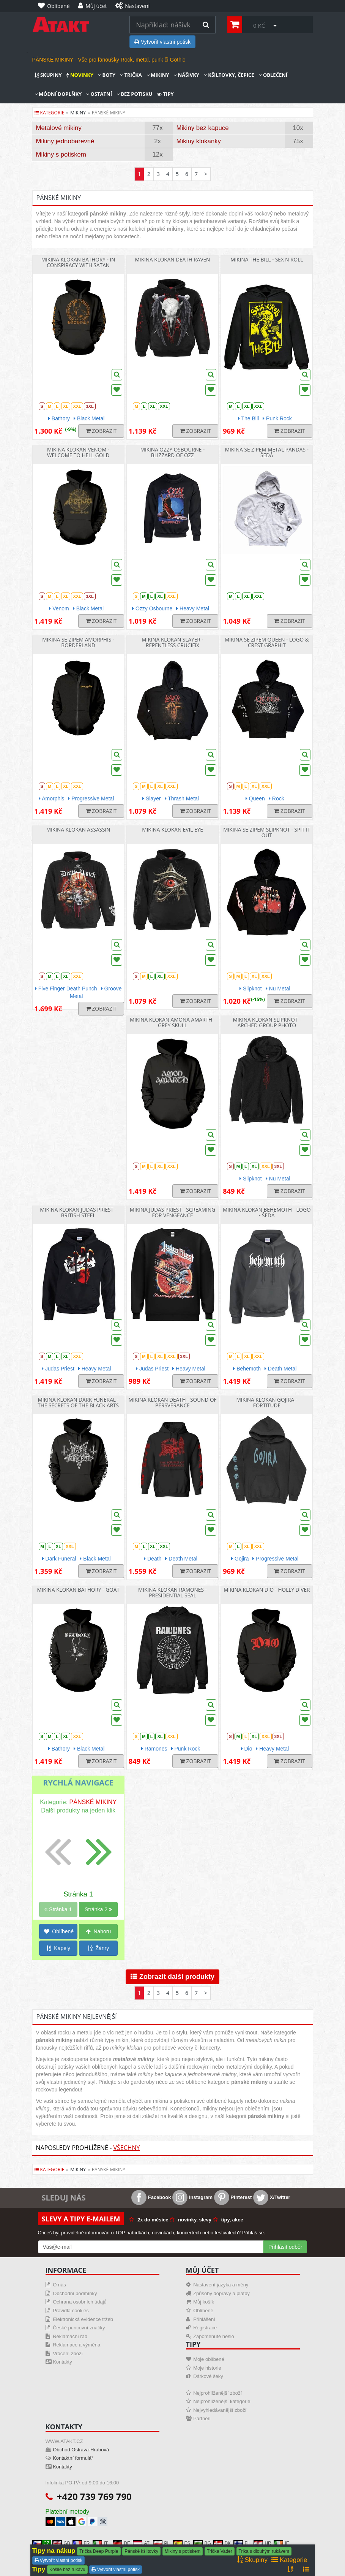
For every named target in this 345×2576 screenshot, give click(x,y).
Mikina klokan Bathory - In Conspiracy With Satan (78, 262)
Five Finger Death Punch (66, 988)
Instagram (192, 2197)
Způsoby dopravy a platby (221, 2293)
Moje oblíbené (208, 2359)
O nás (59, 2285)
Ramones (154, 1749)
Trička (131, 74)
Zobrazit (101, 430)
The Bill (248, 418)
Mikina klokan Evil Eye (172, 829)
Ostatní (99, 93)
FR (81, 2543)
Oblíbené (59, 1931)
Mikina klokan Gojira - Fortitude (267, 1402)
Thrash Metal (182, 798)
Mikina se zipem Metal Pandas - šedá (267, 452)
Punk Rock (277, 418)
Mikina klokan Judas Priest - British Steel (78, 1212)
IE (281, 2543)
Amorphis (51, 798)
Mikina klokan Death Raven (172, 259)
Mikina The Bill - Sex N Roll (266, 259)
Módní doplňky (58, 93)
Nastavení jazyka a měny (220, 2285)
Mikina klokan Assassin (78, 829)
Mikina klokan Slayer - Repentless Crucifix (172, 642)
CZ (41, 2543)
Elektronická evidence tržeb (83, 2319)
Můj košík (203, 2302)
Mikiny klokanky (198, 141)
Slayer (151, 798)
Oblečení (273, 74)
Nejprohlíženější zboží (217, 2393)
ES (182, 2543)
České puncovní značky (79, 2327)
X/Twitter (271, 2197)
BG (202, 2543)
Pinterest (233, 2197)
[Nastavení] (134, 6)
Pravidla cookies (71, 2310)
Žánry (98, 1948)
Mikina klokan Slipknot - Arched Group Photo (267, 1022)
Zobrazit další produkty (172, 1976)
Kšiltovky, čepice (229, 74)
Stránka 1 (58, 1909)
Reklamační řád (70, 2336)
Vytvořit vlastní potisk (162, 42)
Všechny (126, 2147)
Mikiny (158, 74)
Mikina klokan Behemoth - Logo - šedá (267, 1212)
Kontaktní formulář (73, 2458)
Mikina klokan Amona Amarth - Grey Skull (172, 1022)
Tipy (165, 93)
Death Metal (280, 1369)
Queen (255, 798)
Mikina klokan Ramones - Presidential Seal (172, 1592)
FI (241, 2543)
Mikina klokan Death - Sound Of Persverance (172, 1402)
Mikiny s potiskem (61, 154)
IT (100, 2543)
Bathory (59, 418)
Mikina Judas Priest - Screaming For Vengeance (172, 1212)
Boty (106, 74)
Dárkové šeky (208, 2376)
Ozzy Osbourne (152, 608)
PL (161, 2543)
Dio (246, 1749)
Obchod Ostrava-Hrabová (81, 2449)
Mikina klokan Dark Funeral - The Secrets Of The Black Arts (78, 1402)
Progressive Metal (91, 798)
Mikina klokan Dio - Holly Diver (267, 1589)
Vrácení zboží (68, 2353)
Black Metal (89, 418)
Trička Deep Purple (98, 2551)
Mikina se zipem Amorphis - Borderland (78, 642)
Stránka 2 (98, 1909)
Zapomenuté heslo (213, 2336)
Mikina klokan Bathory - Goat (78, 1589)
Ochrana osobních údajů (80, 2302)
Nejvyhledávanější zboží (219, 2410)
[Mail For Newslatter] (151, 2246)
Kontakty (62, 2362)
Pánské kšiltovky (141, 2551)
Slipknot (250, 988)
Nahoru (98, 1931)
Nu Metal (278, 988)
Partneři (202, 2418)
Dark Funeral (59, 1559)
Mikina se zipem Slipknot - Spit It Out (266, 832)
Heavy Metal (192, 608)
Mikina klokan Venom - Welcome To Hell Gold (78, 452)
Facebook (151, 2197)
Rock (276, 798)
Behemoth (247, 1369)
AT (141, 2543)
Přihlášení (204, 2319)
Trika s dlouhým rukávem (264, 2551)
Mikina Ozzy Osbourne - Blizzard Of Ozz (172, 452)
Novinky (79, 74)
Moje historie (207, 2368)
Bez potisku (134, 93)
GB (61, 2543)
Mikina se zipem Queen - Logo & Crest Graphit (267, 642)
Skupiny (48, 74)
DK (222, 2543)
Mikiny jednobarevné (65, 141)
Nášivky (186, 74)
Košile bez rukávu (67, 2569)
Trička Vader (219, 2551)
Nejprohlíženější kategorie (221, 2401)
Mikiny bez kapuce (202, 127)
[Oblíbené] (56, 6)
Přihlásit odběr (285, 2247)
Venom (59, 608)
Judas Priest (58, 1369)
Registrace (205, 2327)
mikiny (78, 112)
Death (152, 1559)
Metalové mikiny (59, 127)
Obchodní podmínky (75, 2293)
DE (122, 2543)
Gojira (240, 1559)
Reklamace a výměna (76, 2345)
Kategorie (50, 112)
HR (262, 2543)
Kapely (58, 1948)
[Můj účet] (94, 6)
